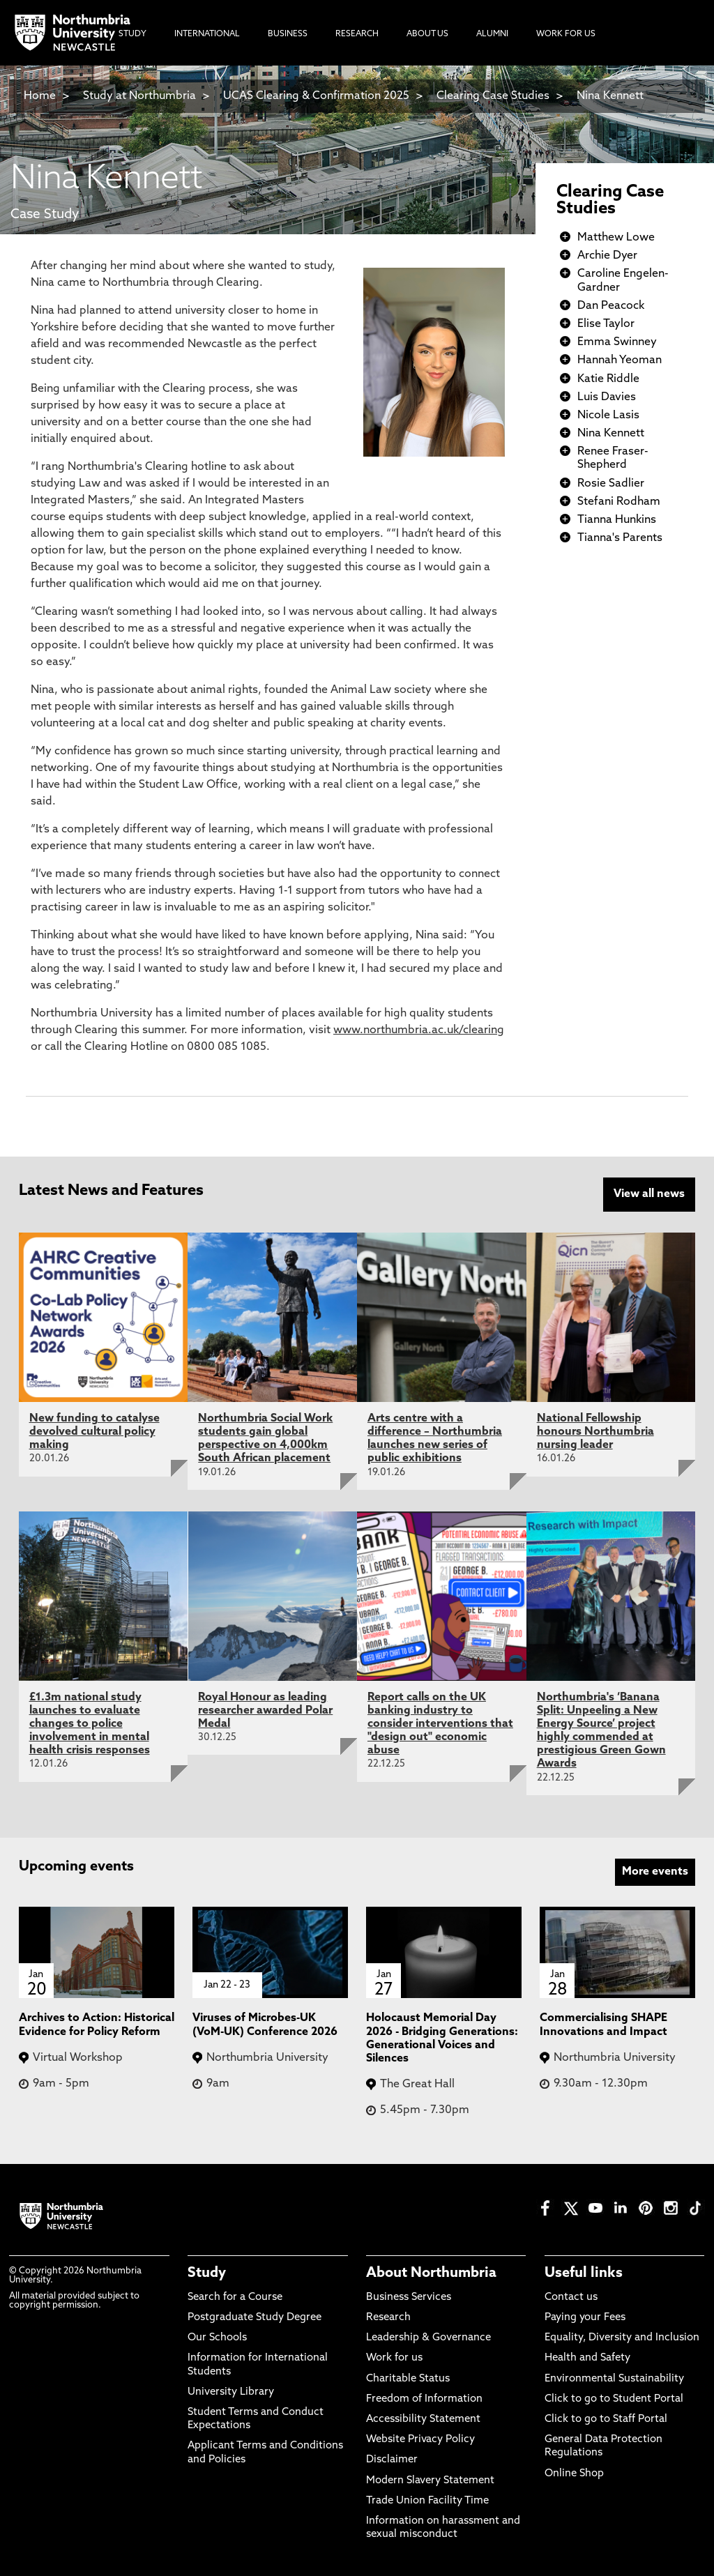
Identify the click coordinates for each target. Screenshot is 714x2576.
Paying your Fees (585, 2317)
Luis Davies (606, 397)
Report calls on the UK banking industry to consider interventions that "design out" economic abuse (440, 1724)
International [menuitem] (207, 34)
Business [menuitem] (287, 34)
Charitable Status (408, 2379)
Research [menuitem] (357, 34)
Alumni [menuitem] (492, 34)
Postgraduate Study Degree (254, 2317)
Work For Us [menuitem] (565, 34)
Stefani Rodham (618, 502)
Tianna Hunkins (616, 520)
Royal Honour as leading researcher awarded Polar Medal (265, 1711)
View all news (649, 1194)
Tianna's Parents (619, 538)
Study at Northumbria (139, 96)
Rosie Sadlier (610, 483)
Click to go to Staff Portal (606, 2419)
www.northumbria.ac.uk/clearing (418, 1030)
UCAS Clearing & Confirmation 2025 (316, 96)
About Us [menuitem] (427, 34)
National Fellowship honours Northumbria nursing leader (595, 1432)
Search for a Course (235, 2297)
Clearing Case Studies (492, 96)
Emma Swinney (617, 342)
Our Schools (217, 2338)
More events (655, 1871)
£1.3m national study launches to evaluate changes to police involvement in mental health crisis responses (89, 1724)
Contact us (571, 2297)
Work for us (394, 2358)
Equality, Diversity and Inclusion (622, 2338)
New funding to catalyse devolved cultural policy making (94, 1432)
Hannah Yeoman (619, 360)
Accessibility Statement (423, 2419)
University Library (231, 2392)
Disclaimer (392, 2460)
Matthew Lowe (616, 237)
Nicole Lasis (608, 415)
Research (388, 2317)
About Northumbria (431, 2273)
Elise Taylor (606, 324)
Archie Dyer (607, 255)
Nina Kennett (610, 96)
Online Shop (574, 2474)
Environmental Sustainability (614, 2379)
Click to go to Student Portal (614, 2399)
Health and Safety (587, 2358)
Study (207, 2273)
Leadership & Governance (428, 2338)
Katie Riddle (608, 379)
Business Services (408, 2297)
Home (40, 96)
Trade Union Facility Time (427, 2501)
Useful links (584, 2273)
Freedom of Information (424, 2399)
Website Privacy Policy (420, 2439)
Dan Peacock (610, 306)
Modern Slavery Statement (430, 2481)
